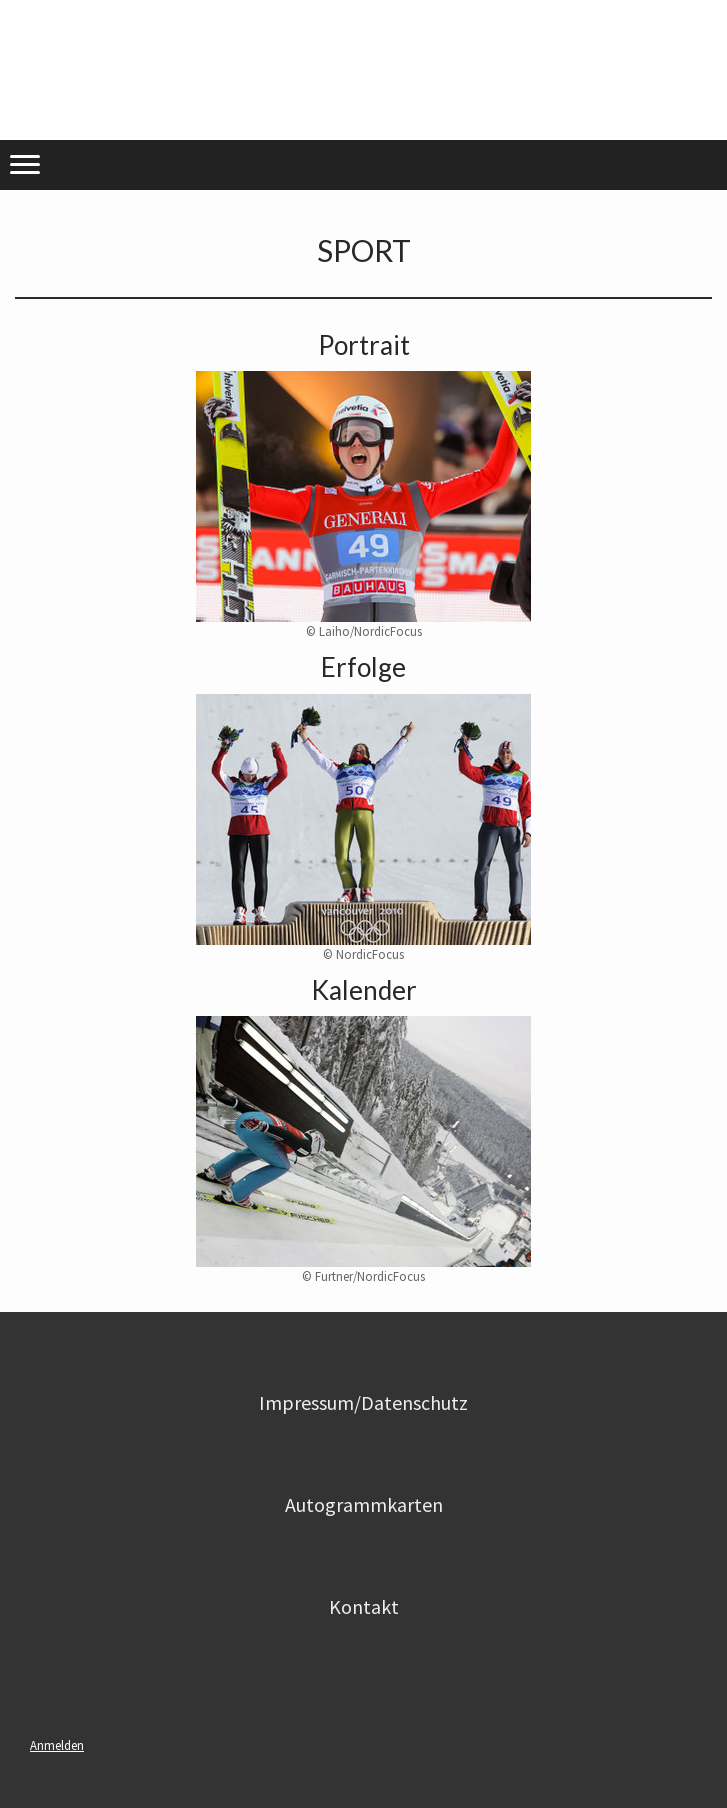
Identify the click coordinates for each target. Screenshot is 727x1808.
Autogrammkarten (364, 1504)
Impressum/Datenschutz (363, 1402)
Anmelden (57, 1745)
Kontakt (364, 1606)
